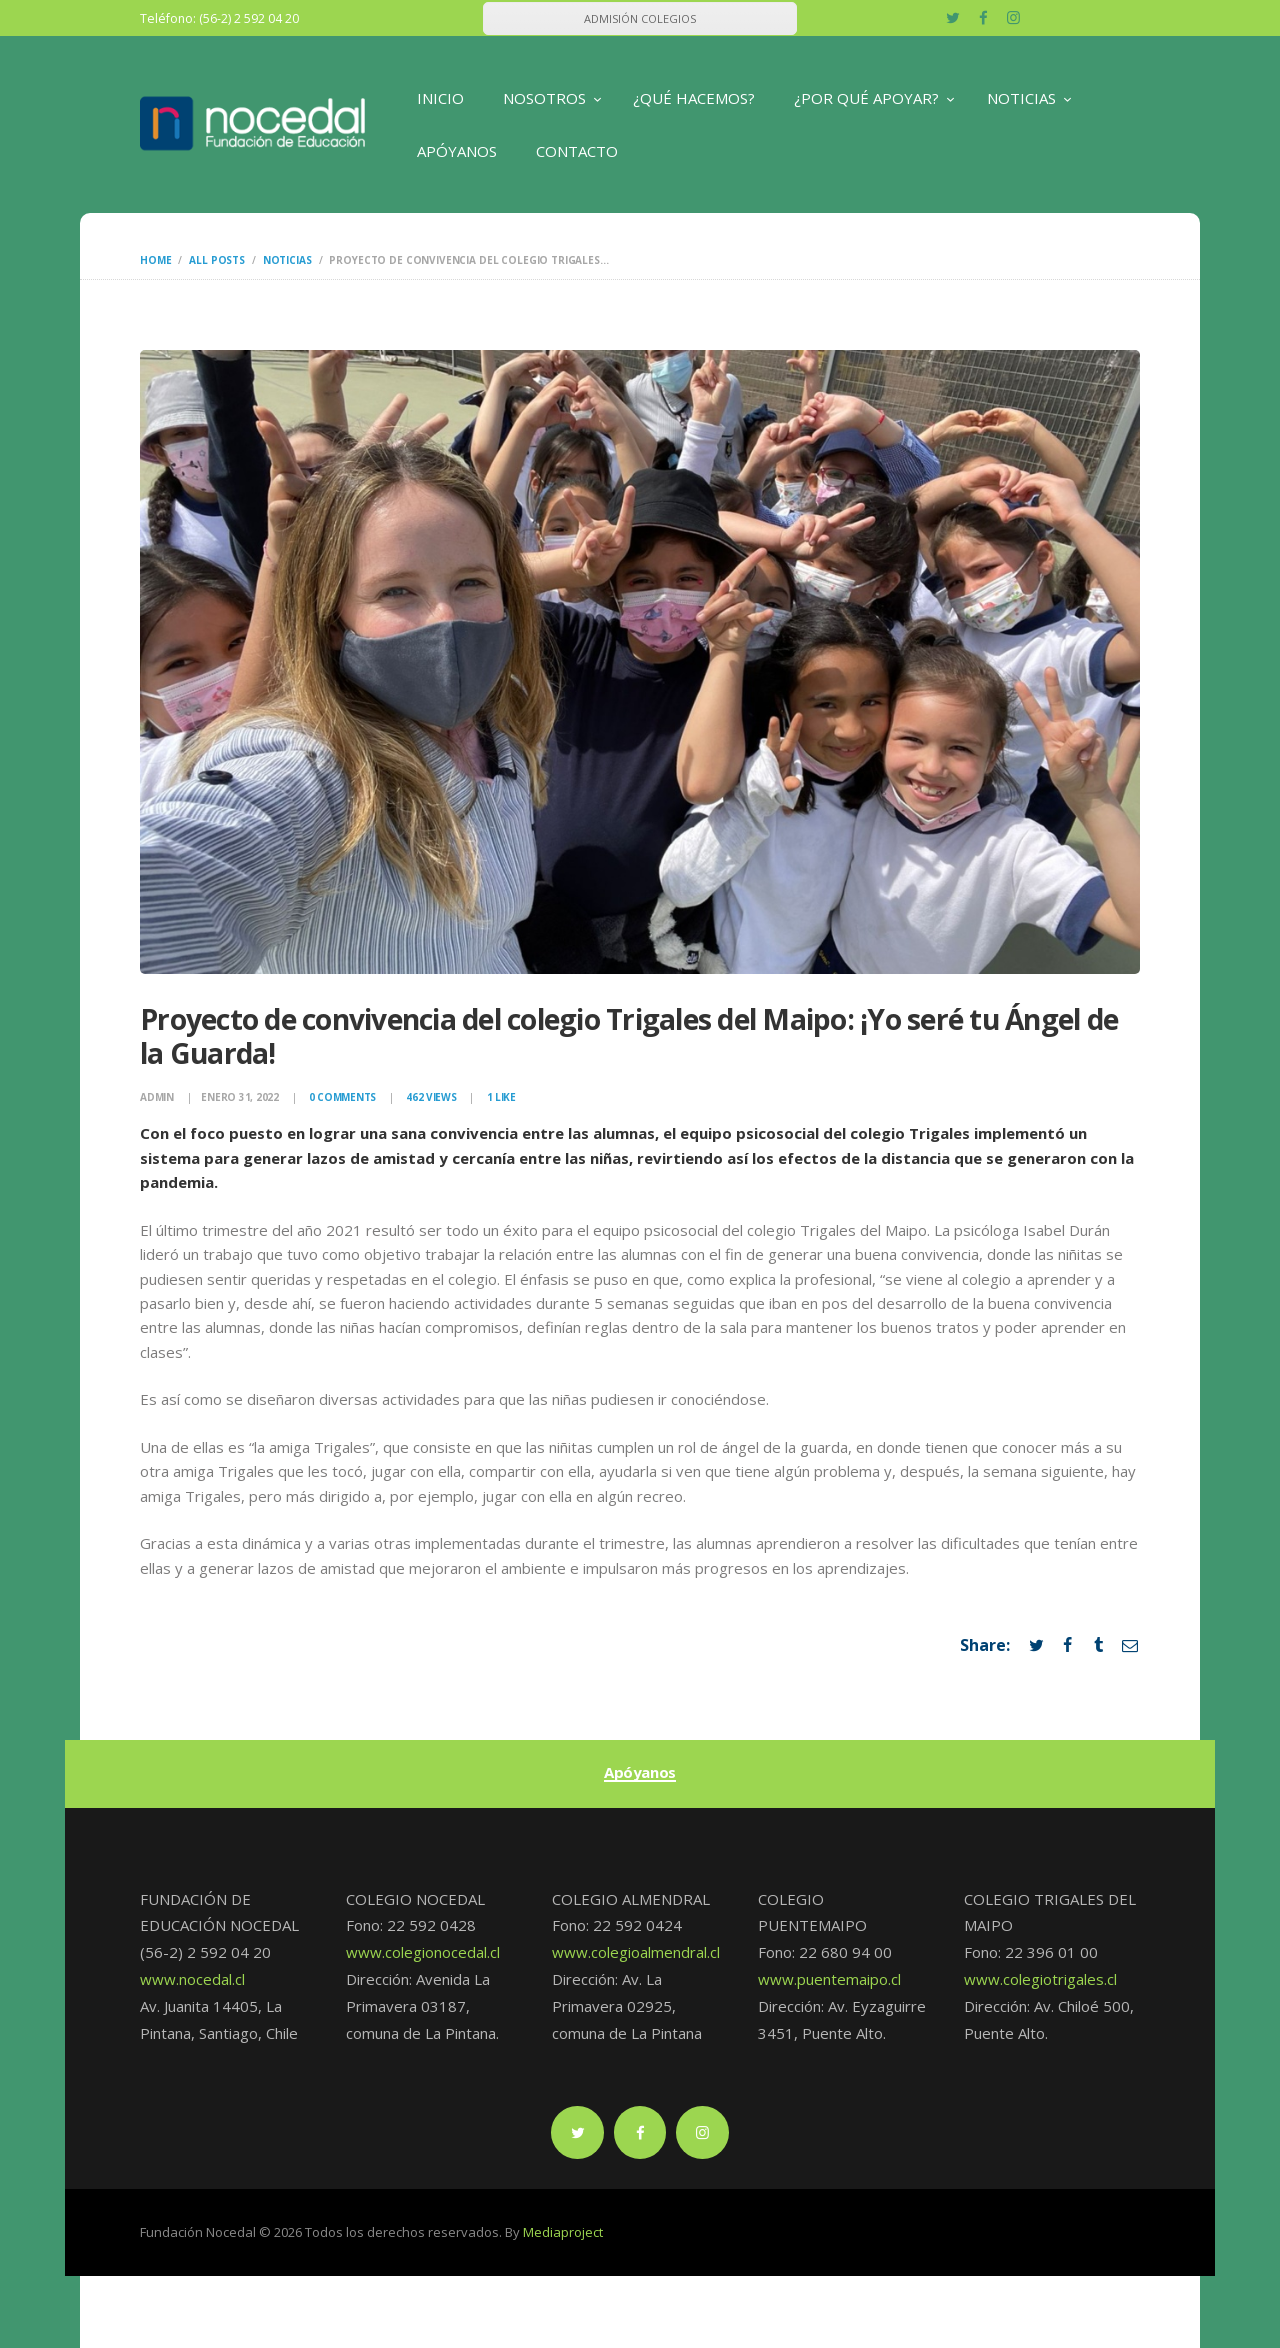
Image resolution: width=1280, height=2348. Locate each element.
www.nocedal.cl (192, 1979)
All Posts (217, 260)
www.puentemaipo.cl (829, 1979)
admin (158, 1097)
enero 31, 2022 (240, 1097)
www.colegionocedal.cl (423, 1952)
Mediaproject (563, 2232)
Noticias (287, 260)
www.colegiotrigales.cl (1040, 1979)
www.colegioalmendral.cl (636, 1952)
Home (155, 260)
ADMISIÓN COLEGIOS (640, 18)
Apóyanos (640, 1773)
